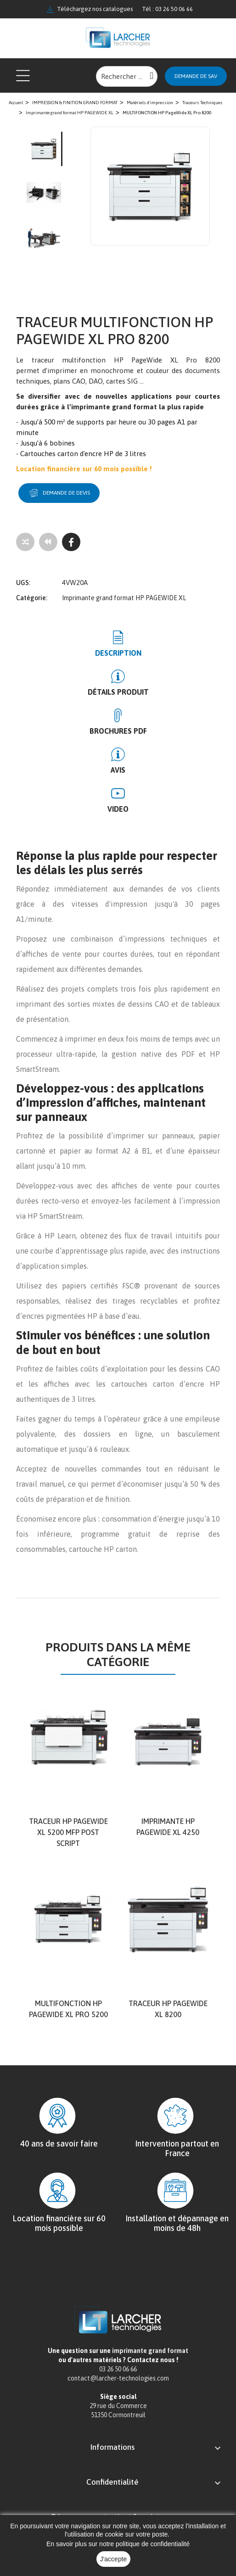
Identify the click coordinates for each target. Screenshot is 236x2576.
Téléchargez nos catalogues (90, 9)
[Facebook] (71, 542)
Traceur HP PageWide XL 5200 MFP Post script (68, 1832)
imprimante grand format (150, 2350)
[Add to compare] (25, 542)
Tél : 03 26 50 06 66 (167, 9)
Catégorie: (31, 598)
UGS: (23, 582)
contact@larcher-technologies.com (118, 2378)
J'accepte (113, 2559)
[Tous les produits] (48, 542)
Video (118, 809)
